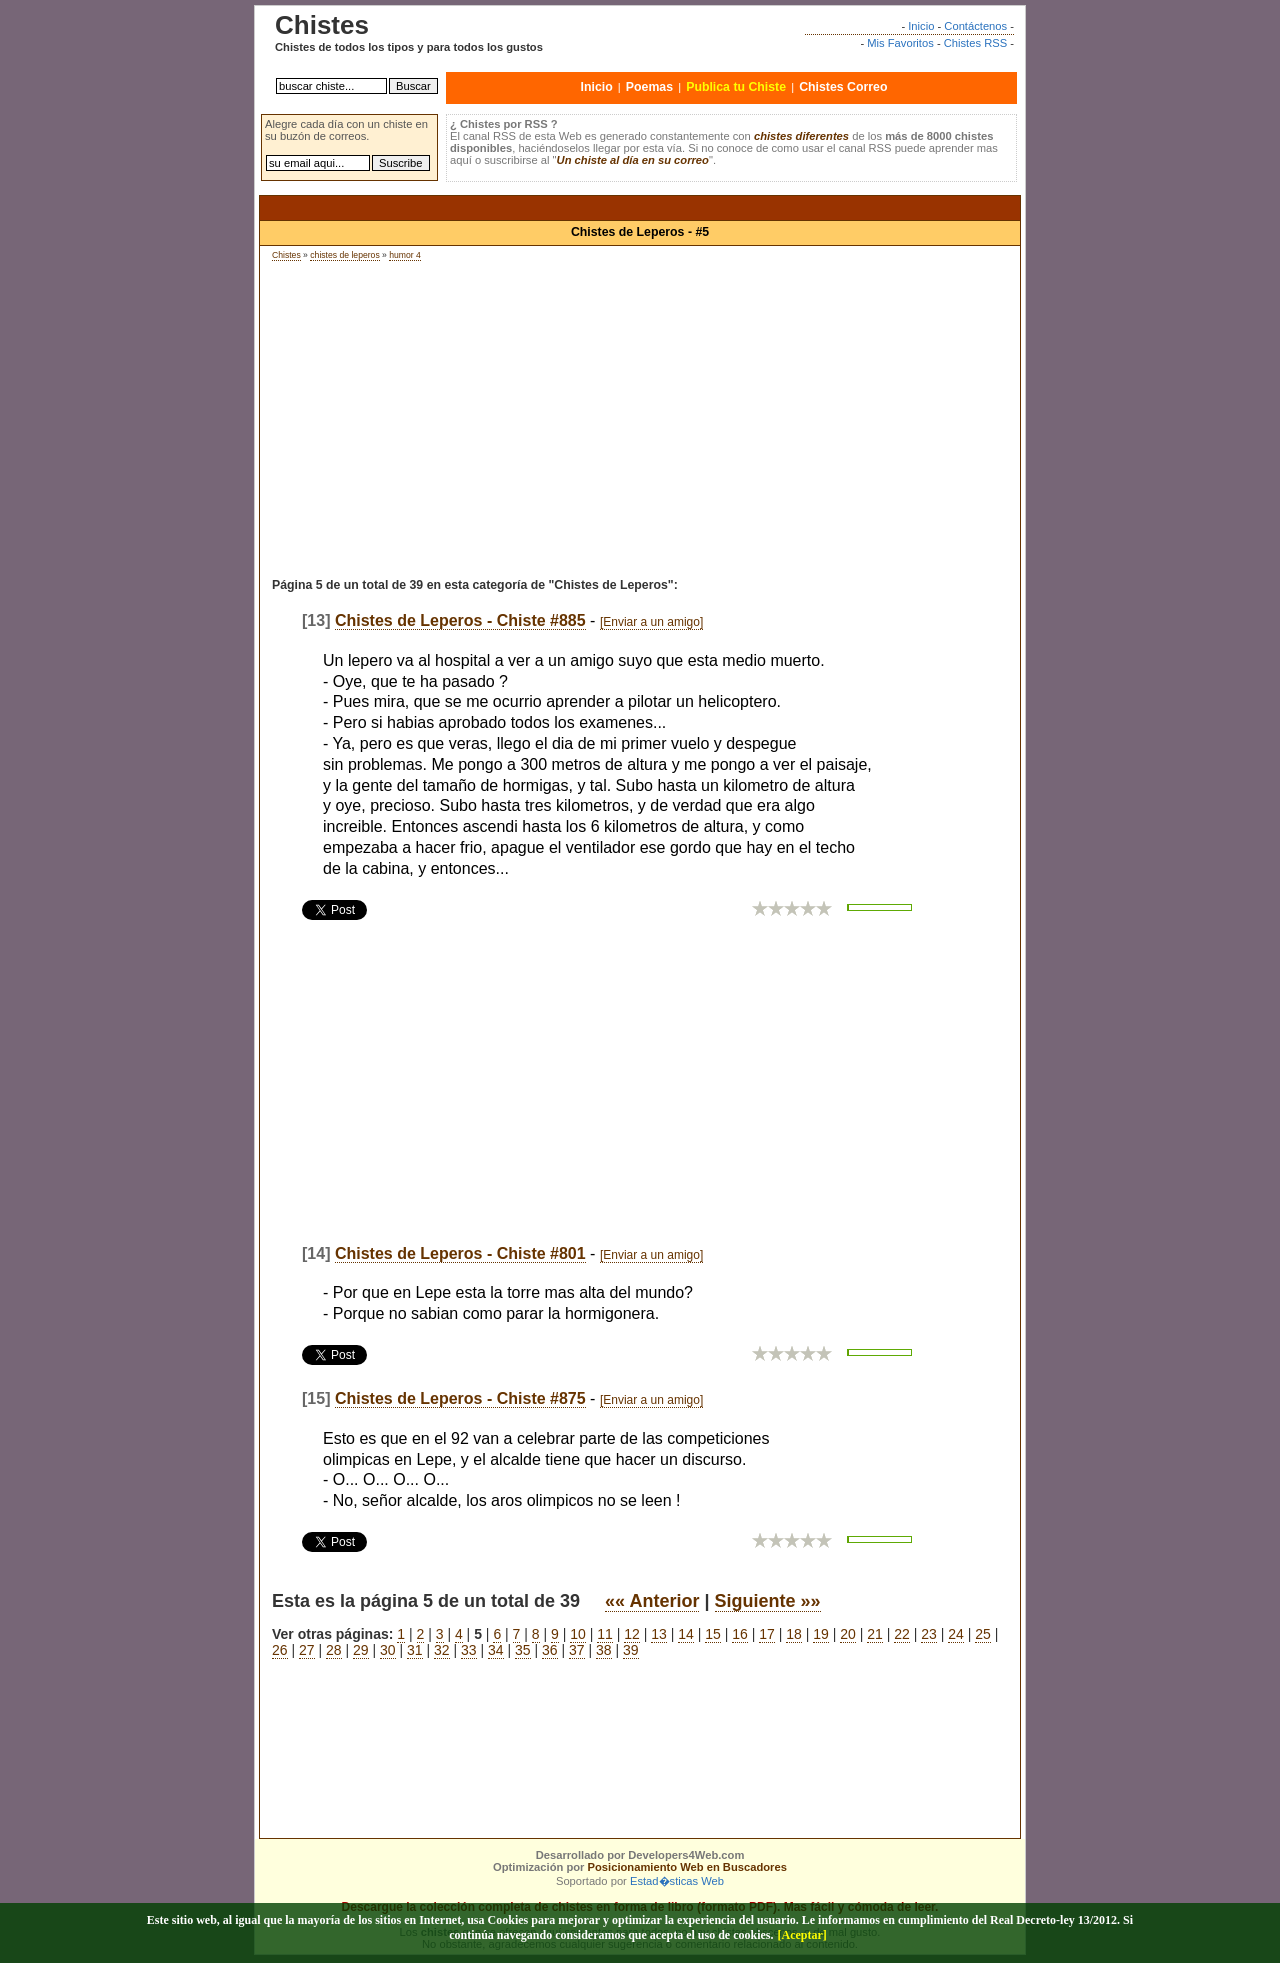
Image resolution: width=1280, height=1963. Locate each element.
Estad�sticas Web (677, 1881)
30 (388, 1650)
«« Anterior (652, 1601)
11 (605, 1634)
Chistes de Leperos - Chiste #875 (460, 1398)
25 (983, 1634)
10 (578, 1634)
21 (875, 1634)
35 (523, 1650)
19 (821, 1634)
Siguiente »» (768, 1601)
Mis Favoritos (900, 43)
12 (632, 1634)
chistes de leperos (344, 255)
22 (902, 1634)
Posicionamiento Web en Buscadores (687, 1867)
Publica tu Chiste (736, 87)
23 (929, 1634)
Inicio (921, 26)
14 (686, 1634)
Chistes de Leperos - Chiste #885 (460, 620)
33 (469, 1650)
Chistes (286, 255)
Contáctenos (975, 26)
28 (334, 1650)
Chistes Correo (843, 87)
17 (767, 1634)
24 (956, 1634)
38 (604, 1650)
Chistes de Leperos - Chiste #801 (460, 1253)
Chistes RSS (975, 43)
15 (713, 1634)
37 (577, 1650)
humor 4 (405, 255)
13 (659, 1634)
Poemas (649, 87)
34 (496, 1650)
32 (442, 1650)
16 (740, 1634)
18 (794, 1634)
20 (848, 1634)
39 (631, 1650)
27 (307, 1650)
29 (361, 1650)
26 (280, 1650)
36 (550, 1650)
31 (415, 1650)
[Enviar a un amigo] (651, 622)
